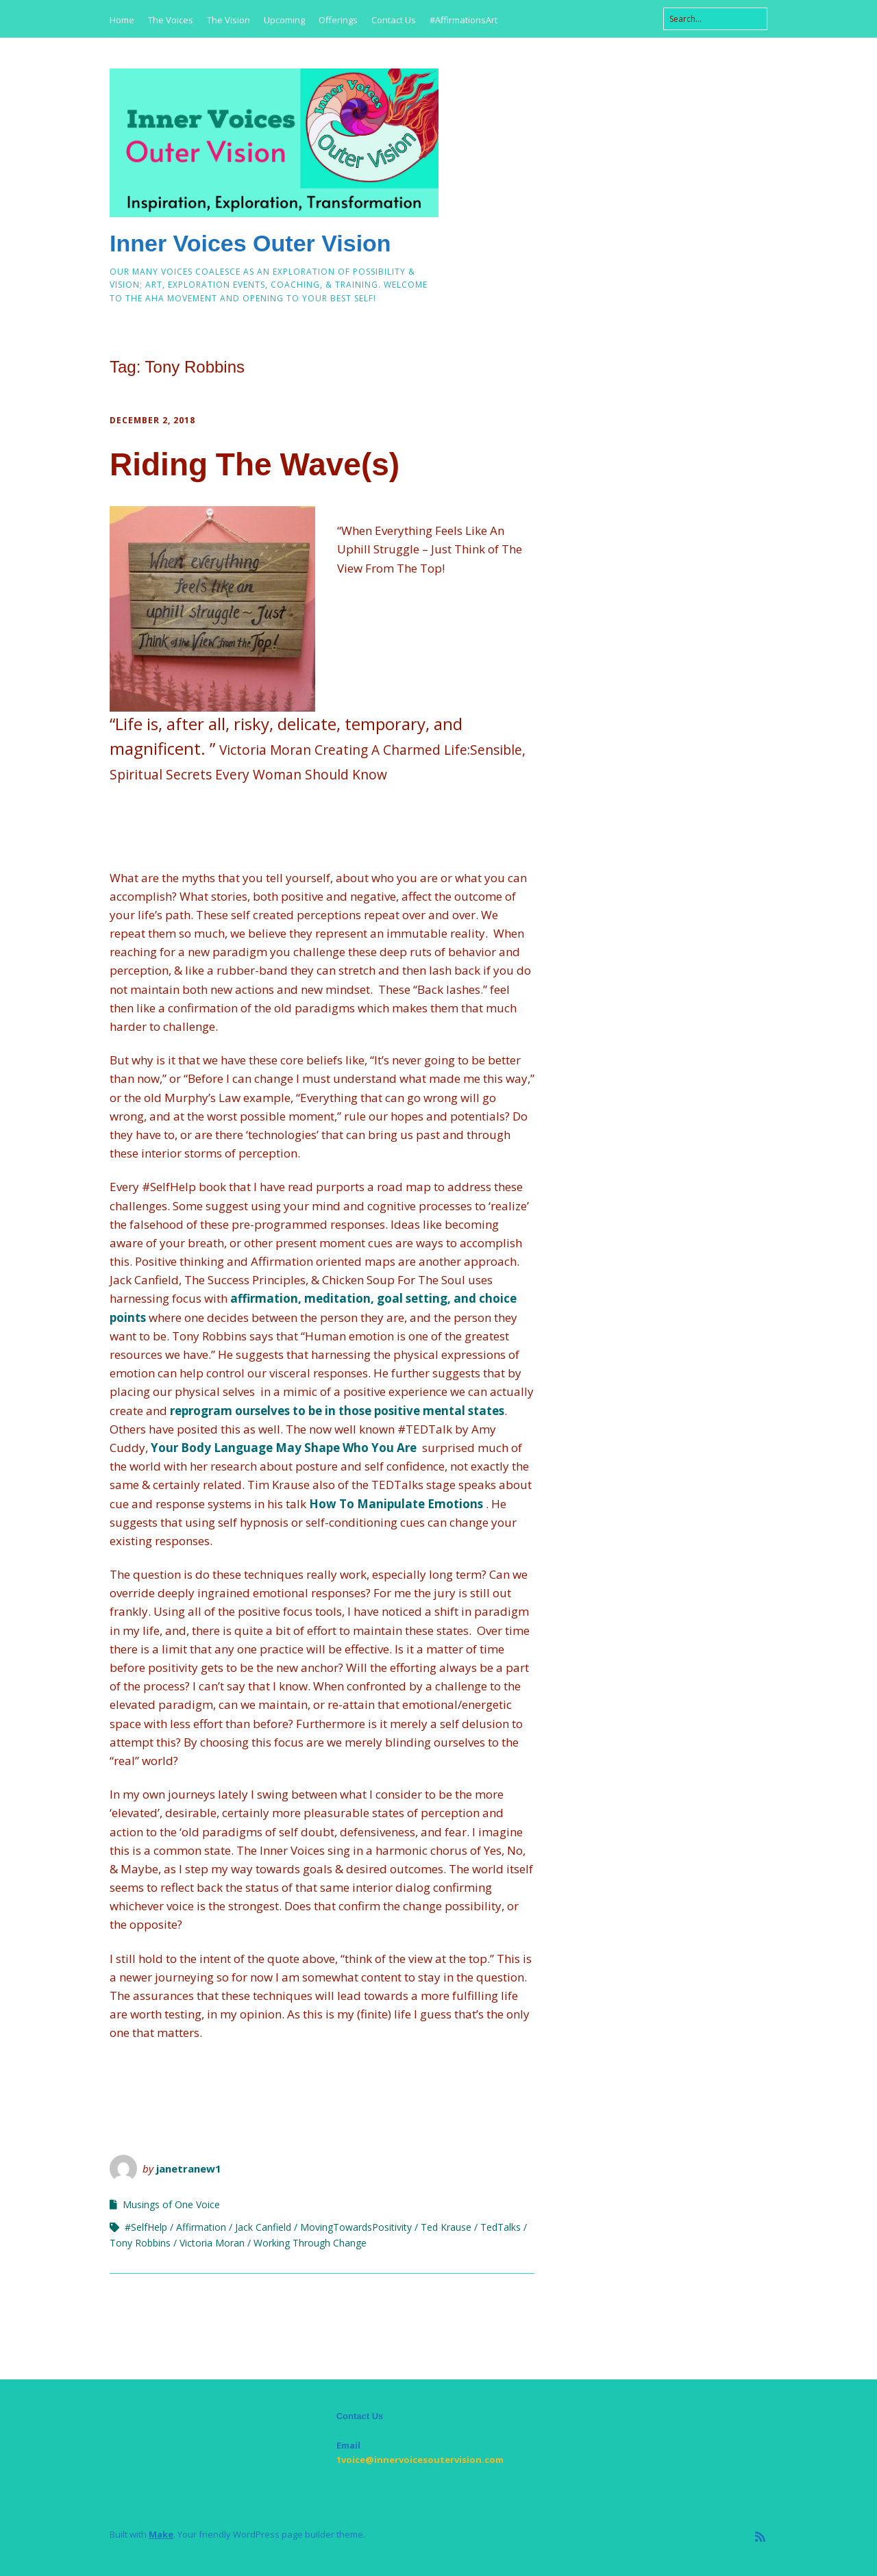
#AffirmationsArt (463, 20)
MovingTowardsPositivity (356, 2227)
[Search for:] (715, 19)
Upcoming (284, 20)
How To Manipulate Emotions (396, 1504)
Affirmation (201, 2227)
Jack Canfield (263, 2227)
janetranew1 (188, 2168)
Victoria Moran (212, 2242)
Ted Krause (446, 2227)
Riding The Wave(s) (254, 464)
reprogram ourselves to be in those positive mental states (337, 1410)
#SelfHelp (146, 2227)
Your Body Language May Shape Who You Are (284, 1447)
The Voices (170, 20)
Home (122, 20)
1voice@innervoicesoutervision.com (420, 2459)
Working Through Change (310, 2242)
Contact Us (393, 20)
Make (161, 2534)
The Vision (228, 20)
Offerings (338, 20)
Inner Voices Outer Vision (250, 243)
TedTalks (500, 2227)
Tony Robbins (140, 2242)
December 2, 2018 (152, 420)
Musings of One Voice (171, 2204)
